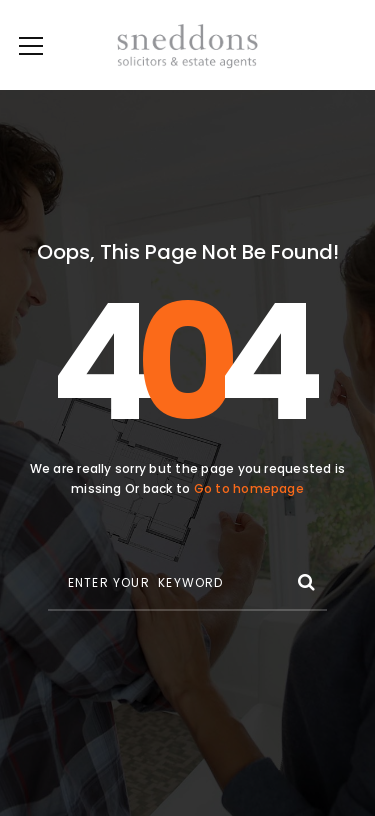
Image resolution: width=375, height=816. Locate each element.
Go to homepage (249, 488)
